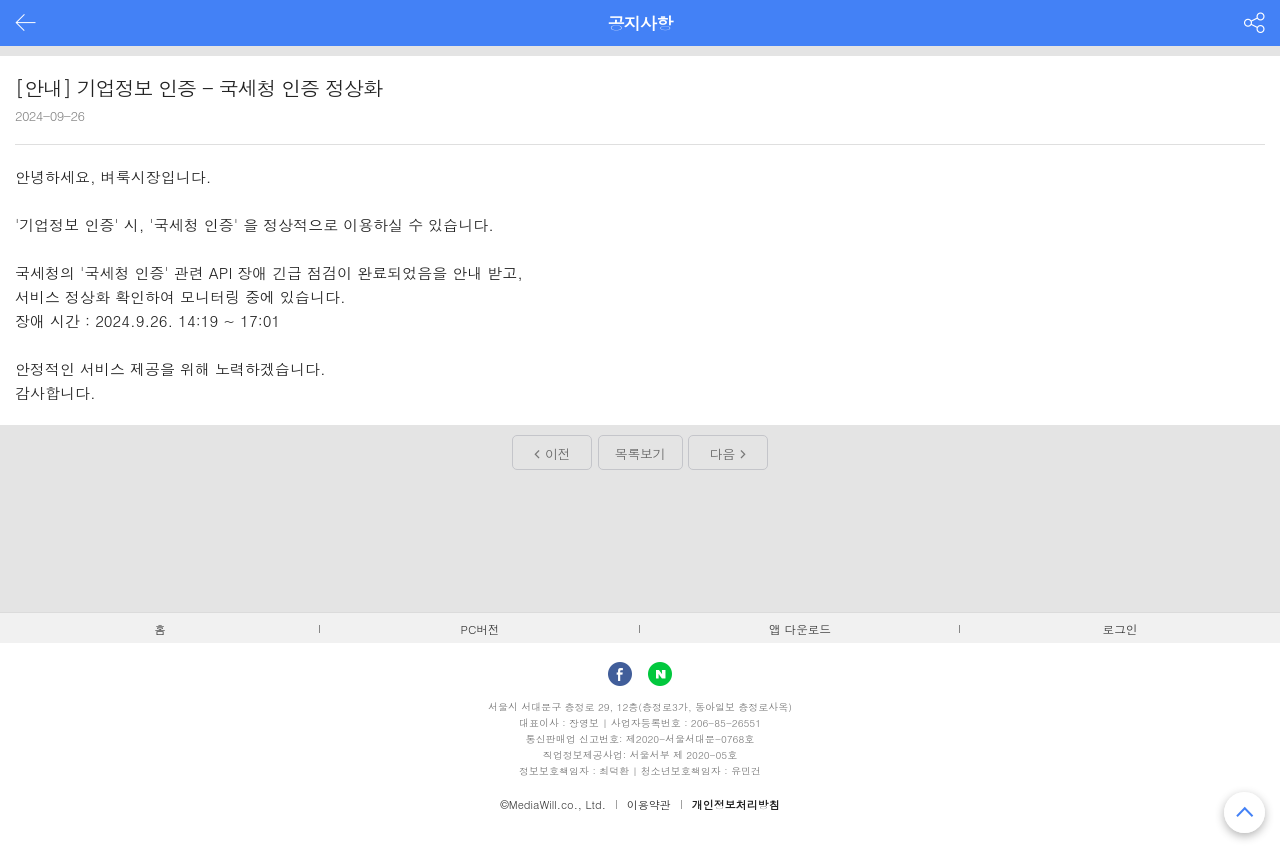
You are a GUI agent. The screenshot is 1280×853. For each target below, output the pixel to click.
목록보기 (640, 453)
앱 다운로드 (800, 629)
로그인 (1120, 629)
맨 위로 (1244, 812)
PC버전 (480, 629)
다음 (722, 453)
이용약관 (649, 804)
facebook (620, 674)
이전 (557, 453)
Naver (660, 674)
